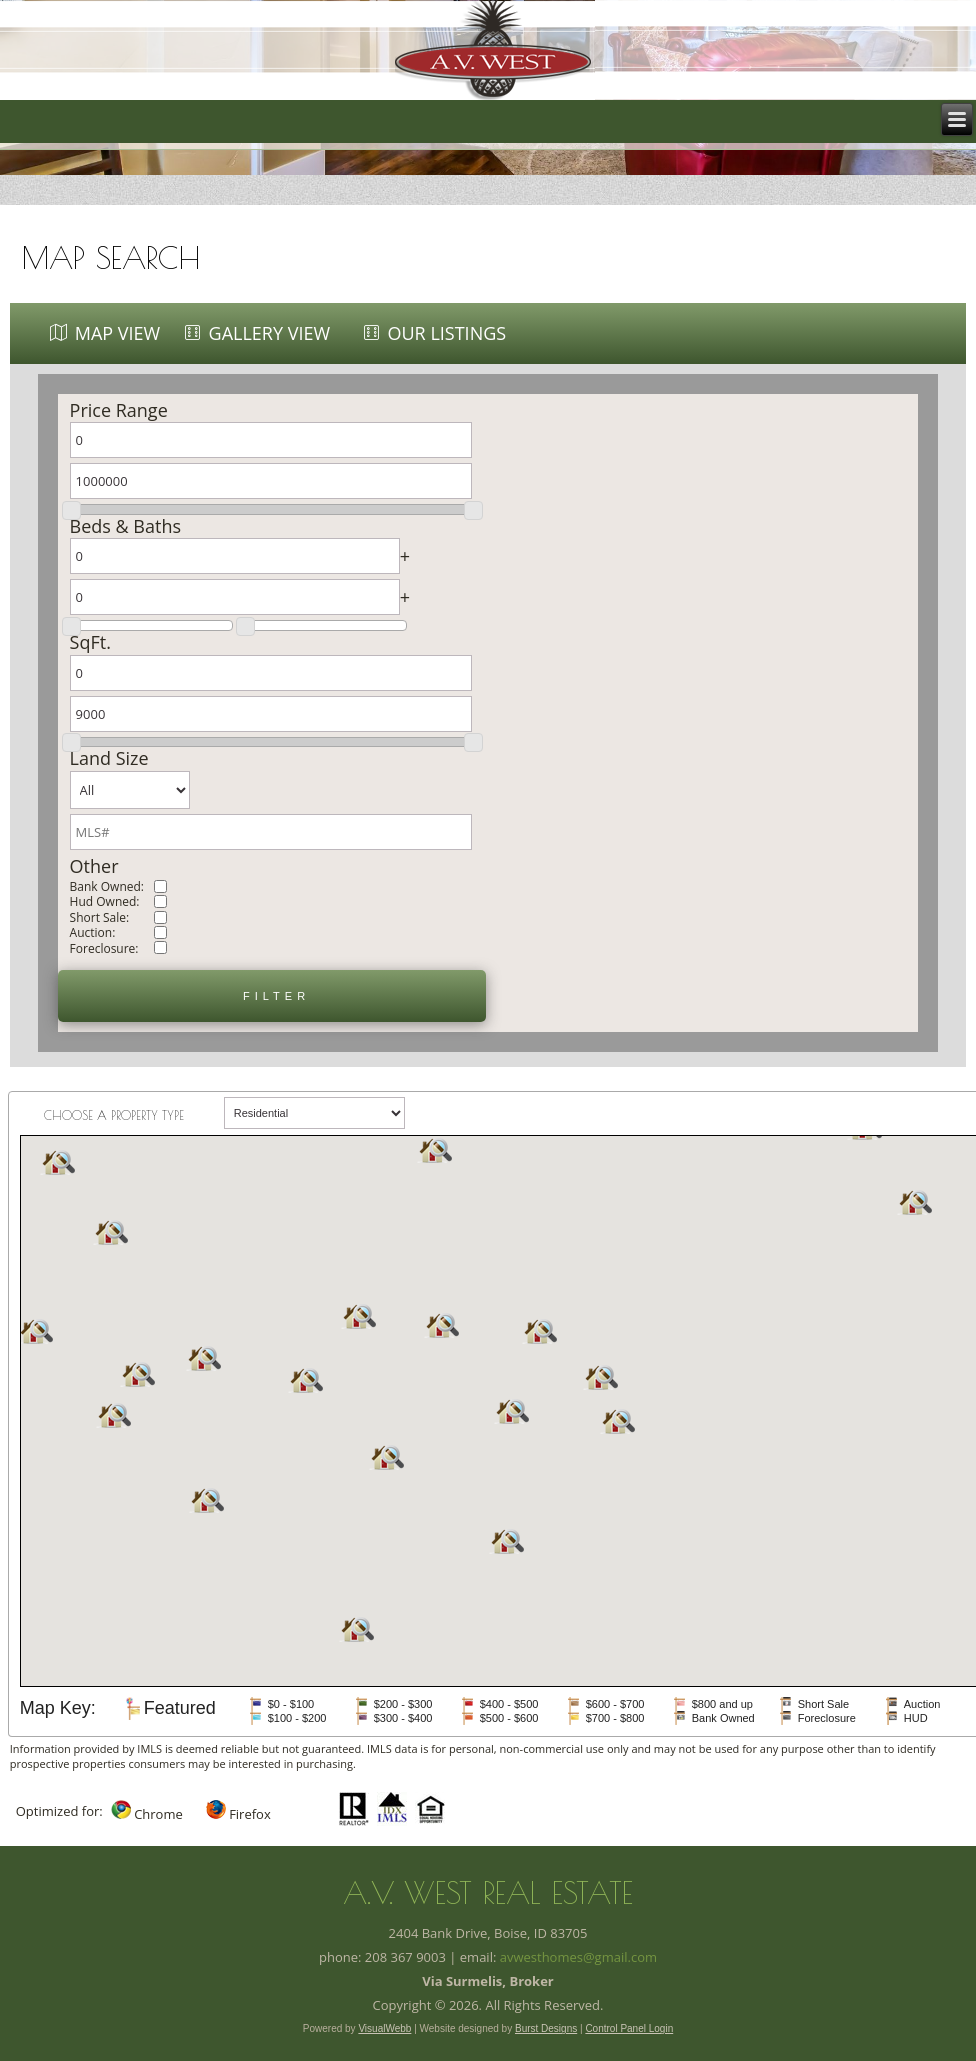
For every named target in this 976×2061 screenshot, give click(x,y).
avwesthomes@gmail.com (578, 1957)
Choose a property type (114, 1115)
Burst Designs (546, 2028)
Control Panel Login (629, 2028)
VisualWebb (384, 2028)
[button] (272, 996)
